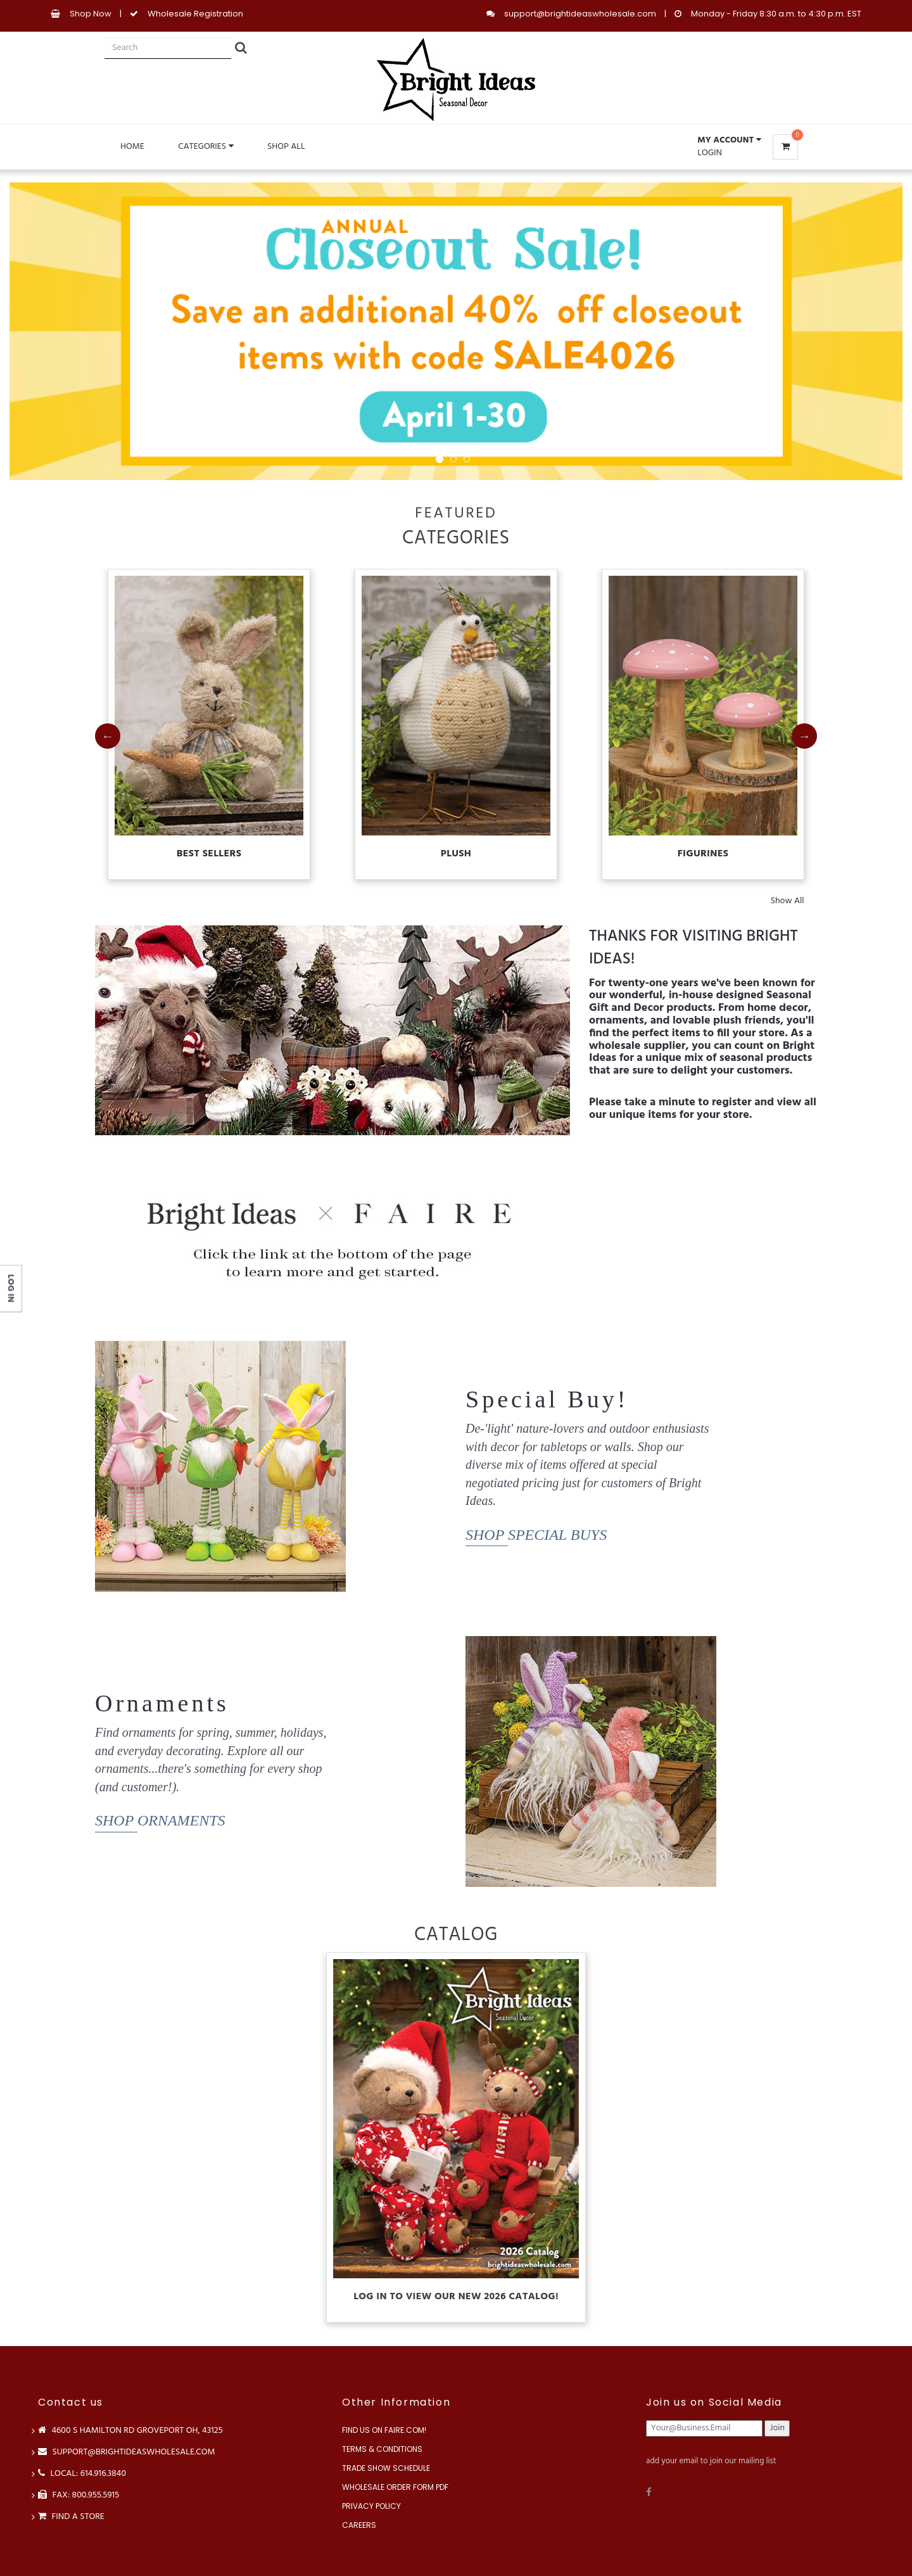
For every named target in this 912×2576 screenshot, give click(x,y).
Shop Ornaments (160, 1820)
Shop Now (90, 14)
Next (804, 736)
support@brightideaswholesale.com (580, 14)
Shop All (286, 146)
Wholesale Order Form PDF (395, 2487)
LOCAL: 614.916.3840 (82, 2473)
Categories (205, 146)
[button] (729, 140)
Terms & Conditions (382, 2449)
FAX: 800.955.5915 (78, 2495)
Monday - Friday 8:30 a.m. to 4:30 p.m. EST (776, 14)
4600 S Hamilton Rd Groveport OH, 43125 (130, 2430)
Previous (107, 736)
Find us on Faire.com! (384, 2430)
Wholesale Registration (195, 14)
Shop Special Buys (536, 1534)
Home (132, 146)
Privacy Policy (371, 2506)
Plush (456, 854)
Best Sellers (209, 854)
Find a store (71, 2516)
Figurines (703, 854)
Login (709, 153)
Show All (787, 901)
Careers (359, 2525)
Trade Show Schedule (386, 2468)
